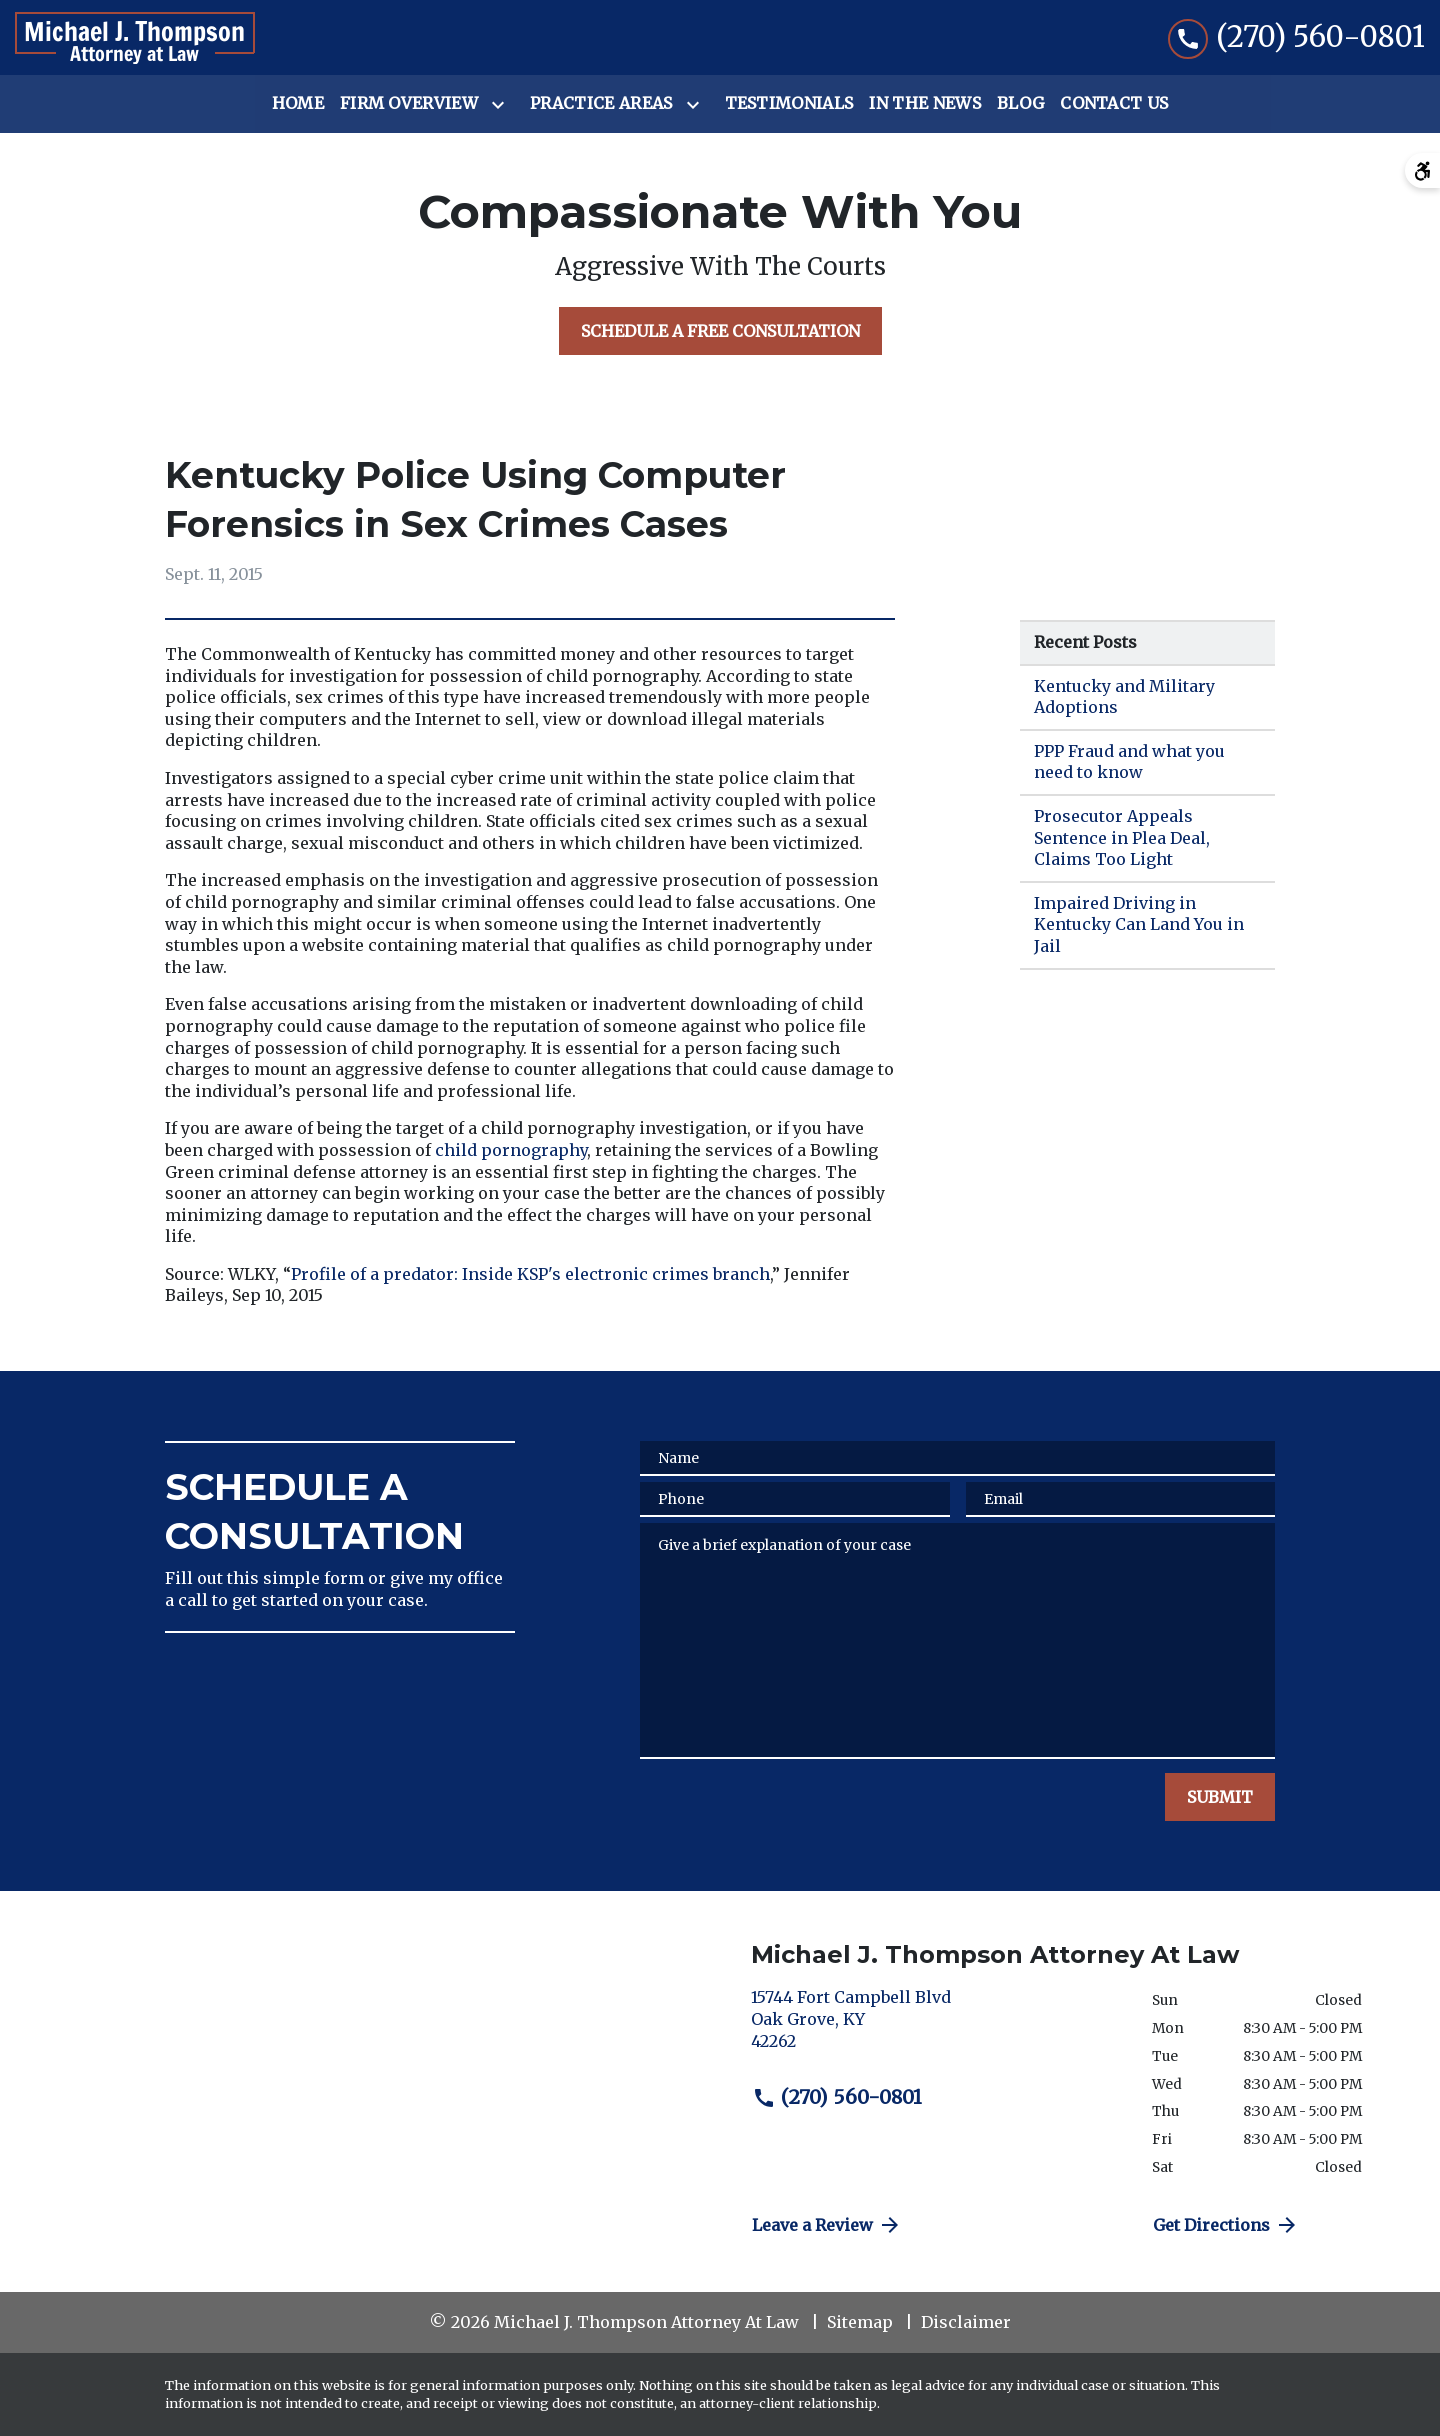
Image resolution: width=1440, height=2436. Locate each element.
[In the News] (925, 104)
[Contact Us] (1114, 104)
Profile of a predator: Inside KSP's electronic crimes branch (530, 1274)
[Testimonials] (789, 104)
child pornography (511, 1150)
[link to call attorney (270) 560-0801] (1296, 37)
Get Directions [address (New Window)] (1226, 2225)
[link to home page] (135, 38)
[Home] (298, 104)
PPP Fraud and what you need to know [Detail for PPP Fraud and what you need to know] (1129, 762)
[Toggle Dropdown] (502, 105)
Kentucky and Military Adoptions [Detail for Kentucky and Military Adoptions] (1124, 697)
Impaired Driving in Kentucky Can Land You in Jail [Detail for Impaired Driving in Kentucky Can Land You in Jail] (1139, 924)
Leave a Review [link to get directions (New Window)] (827, 2225)
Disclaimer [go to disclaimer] (966, 2322)
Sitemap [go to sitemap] (860, 2322)
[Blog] (1020, 104)
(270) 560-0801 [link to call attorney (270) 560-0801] (837, 2097)
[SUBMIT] (1220, 1797)
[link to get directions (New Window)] (936, 2027)
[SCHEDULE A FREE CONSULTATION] (720, 331)
